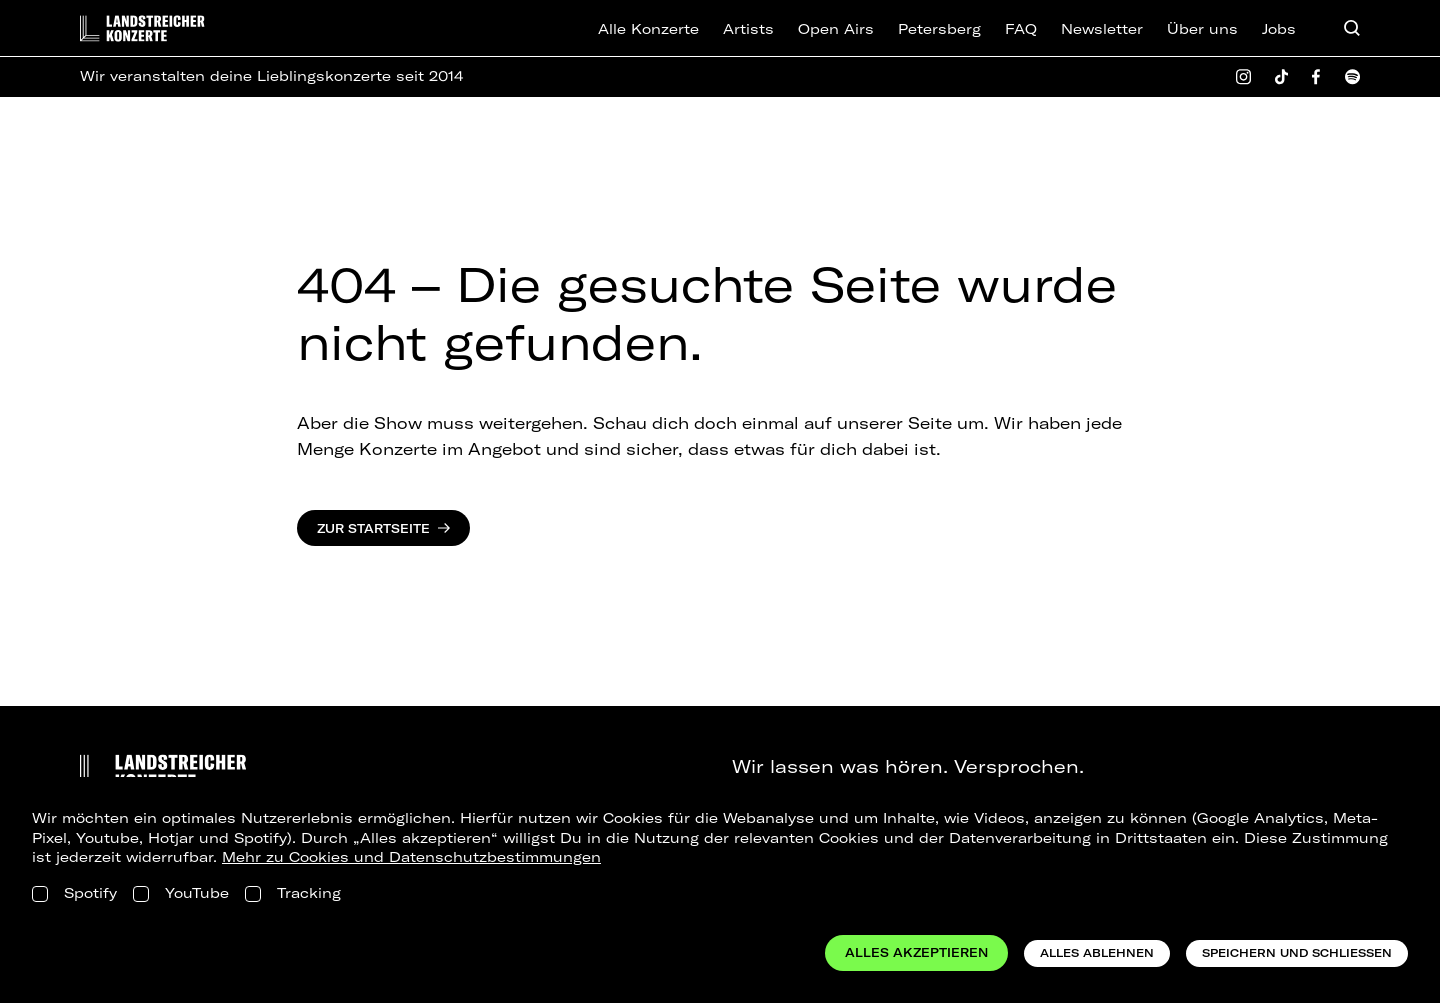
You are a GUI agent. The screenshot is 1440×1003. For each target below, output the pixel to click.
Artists (748, 29)
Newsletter (1102, 29)
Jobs (1279, 29)
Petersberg (939, 29)
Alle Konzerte (648, 29)
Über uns (1202, 29)
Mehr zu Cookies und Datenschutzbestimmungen (411, 857)
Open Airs (836, 29)
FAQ (1021, 29)
